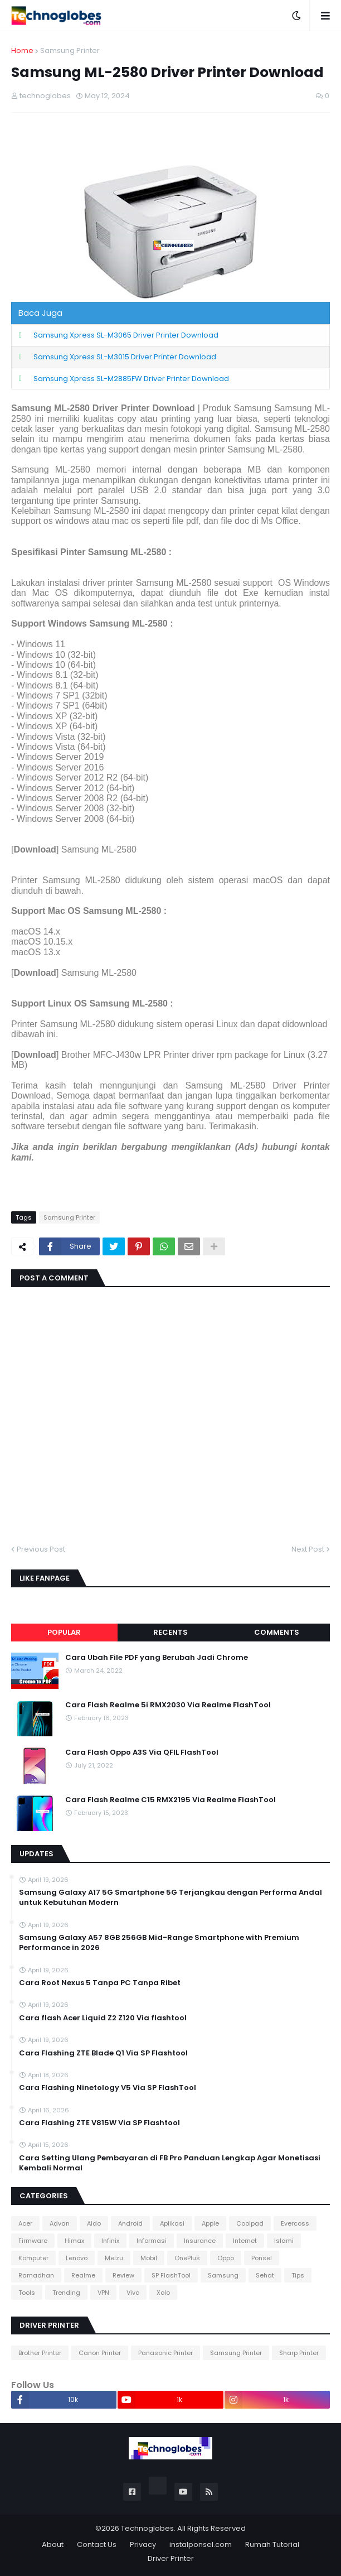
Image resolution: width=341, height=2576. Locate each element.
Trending (66, 2292)
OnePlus (187, 2258)
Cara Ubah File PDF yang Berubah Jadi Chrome (156, 1658)
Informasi (152, 2240)
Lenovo (76, 2258)
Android (130, 2223)
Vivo (132, 2292)
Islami (284, 2240)
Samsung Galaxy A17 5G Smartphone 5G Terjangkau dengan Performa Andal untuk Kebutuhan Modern (170, 1898)
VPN (103, 2292)
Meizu (114, 2258)
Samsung (223, 2275)
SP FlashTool (171, 2275)
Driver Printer (171, 2558)
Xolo (163, 2292)
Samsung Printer (70, 50)
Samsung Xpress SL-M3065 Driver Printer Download (125, 335)
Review (123, 2275)
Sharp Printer (299, 2352)
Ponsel (261, 2258)
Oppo (225, 2258)
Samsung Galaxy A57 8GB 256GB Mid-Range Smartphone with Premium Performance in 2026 (159, 1943)
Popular (64, 1632)
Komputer (33, 2258)
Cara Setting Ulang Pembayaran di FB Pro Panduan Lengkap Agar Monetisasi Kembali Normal (169, 2163)
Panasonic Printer (165, 2352)
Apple (210, 2223)
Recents (170, 1632)
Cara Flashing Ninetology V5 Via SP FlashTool (107, 2088)
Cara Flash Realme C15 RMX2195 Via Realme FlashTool (170, 1800)
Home (22, 50)
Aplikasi (172, 2223)
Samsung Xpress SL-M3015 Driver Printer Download (124, 357)
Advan (60, 2223)
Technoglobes (147, 2528)
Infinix (110, 2240)
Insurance (200, 2240)
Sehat (265, 2275)
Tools (26, 2292)
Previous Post (41, 1549)
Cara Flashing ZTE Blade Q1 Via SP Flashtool (103, 2053)
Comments (276, 1632)
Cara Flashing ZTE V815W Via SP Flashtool (99, 2123)
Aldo (94, 2223)
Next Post (307, 1549)
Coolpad (250, 2223)
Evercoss (295, 2223)
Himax (74, 2240)
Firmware (32, 2240)
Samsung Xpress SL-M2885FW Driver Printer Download (131, 378)
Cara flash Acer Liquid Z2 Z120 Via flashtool (103, 2018)
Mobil (148, 2258)
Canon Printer (100, 2352)
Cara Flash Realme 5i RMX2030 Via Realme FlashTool (168, 1705)
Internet (245, 2240)
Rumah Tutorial (272, 2544)
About (53, 2544)
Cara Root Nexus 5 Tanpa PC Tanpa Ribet (100, 1983)
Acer (25, 2223)
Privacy (143, 2544)
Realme (83, 2275)
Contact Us (96, 2544)
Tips (297, 2275)
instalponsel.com (200, 2544)
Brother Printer (39, 2352)
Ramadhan (36, 2275)
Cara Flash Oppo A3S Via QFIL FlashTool (141, 1752)
